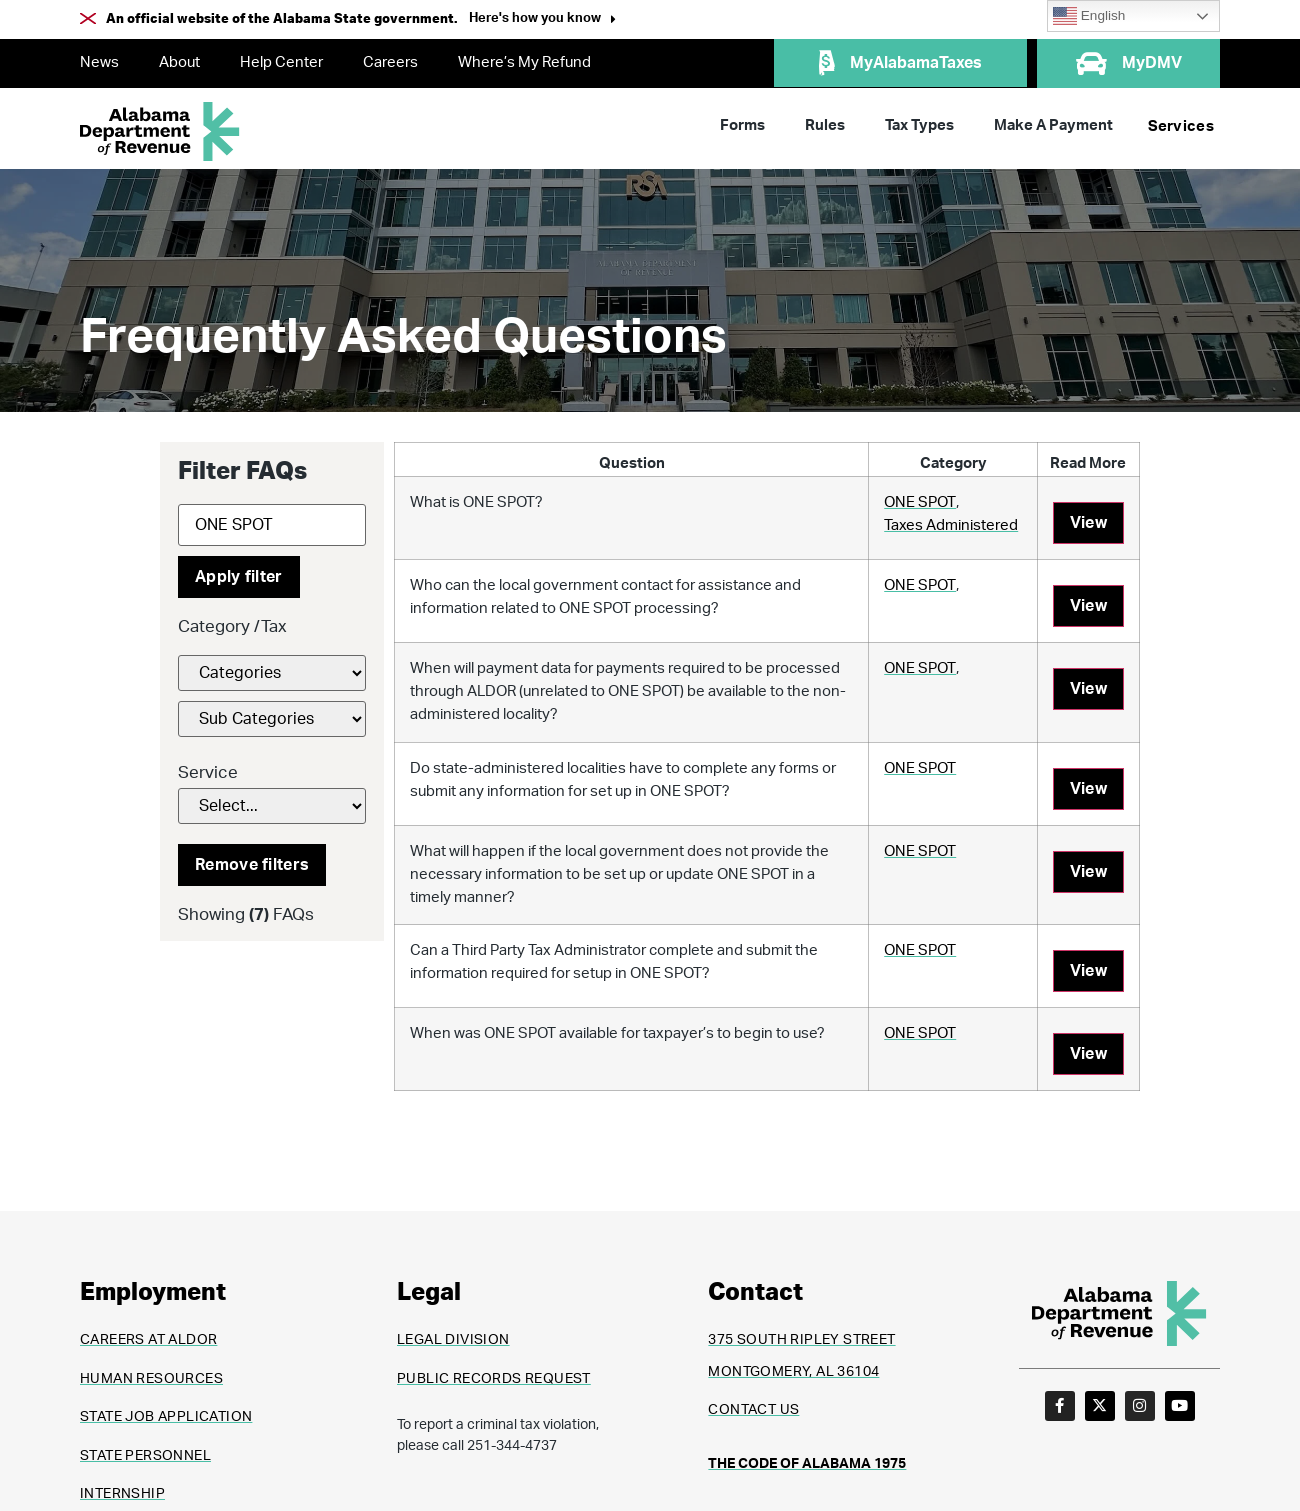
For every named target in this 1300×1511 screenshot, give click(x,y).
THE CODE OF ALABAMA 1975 (807, 1464)
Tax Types (919, 125)
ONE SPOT (920, 502)
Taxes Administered (951, 525)
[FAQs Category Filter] (272, 673)
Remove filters (252, 865)
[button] (542, 20)
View (1088, 523)
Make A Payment (1053, 125)
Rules (825, 125)
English (1089, 16)
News (99, 62)
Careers (390, 62)
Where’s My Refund (524, 62)
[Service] (272, 806)
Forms (742, 125)
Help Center (281, 62)
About (179, 62)
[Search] (272, 525)
